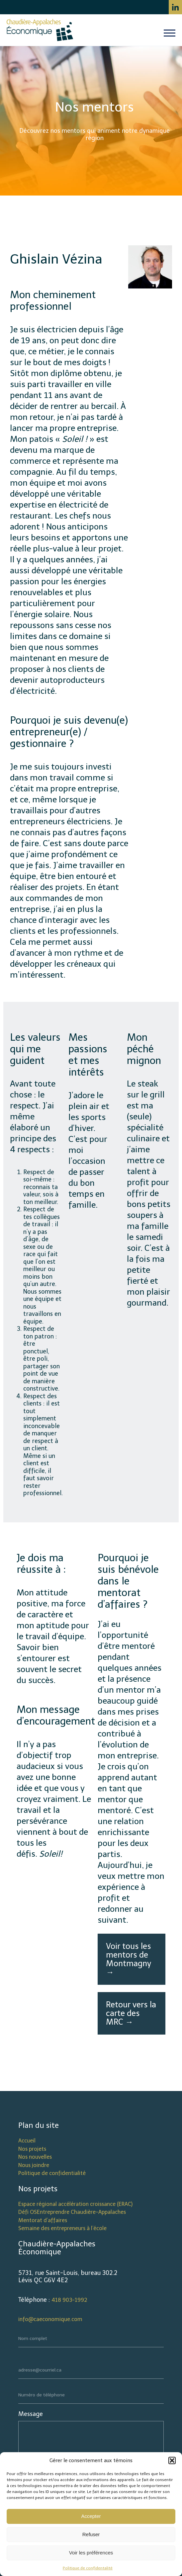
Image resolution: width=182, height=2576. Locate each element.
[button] (172, 2460)
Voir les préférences (91, 2552)
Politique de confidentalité (88, 2568)
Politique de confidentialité (52, 2173)
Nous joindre (33, 2165)
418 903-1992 (69, 2300)
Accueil (27, 2140)
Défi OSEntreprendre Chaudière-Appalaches (72, 2212)
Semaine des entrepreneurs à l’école (62, 2228)
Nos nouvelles (35, 2157)
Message (30, 2414)
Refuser (91, 2534)
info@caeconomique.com (50, 2319)
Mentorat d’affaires (42, 2220)
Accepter (91, 2516)
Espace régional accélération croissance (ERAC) (75, 2204)
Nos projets (32, 2149)
